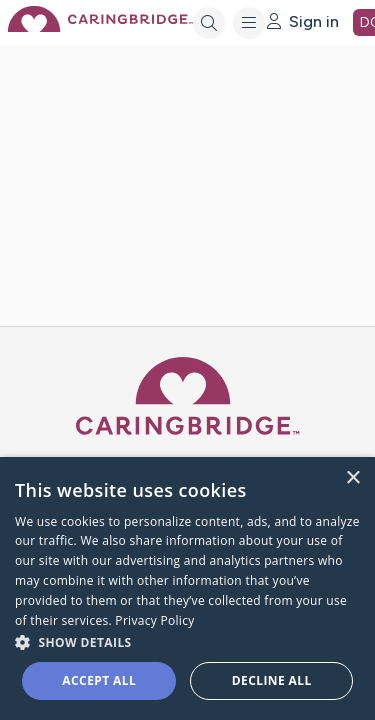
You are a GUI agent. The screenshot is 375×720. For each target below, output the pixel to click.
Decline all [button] (272, 680)
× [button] (352, 478)
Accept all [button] (99, 680)
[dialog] (187, 588)
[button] (187, 641)
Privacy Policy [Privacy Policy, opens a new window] (154, 620)
